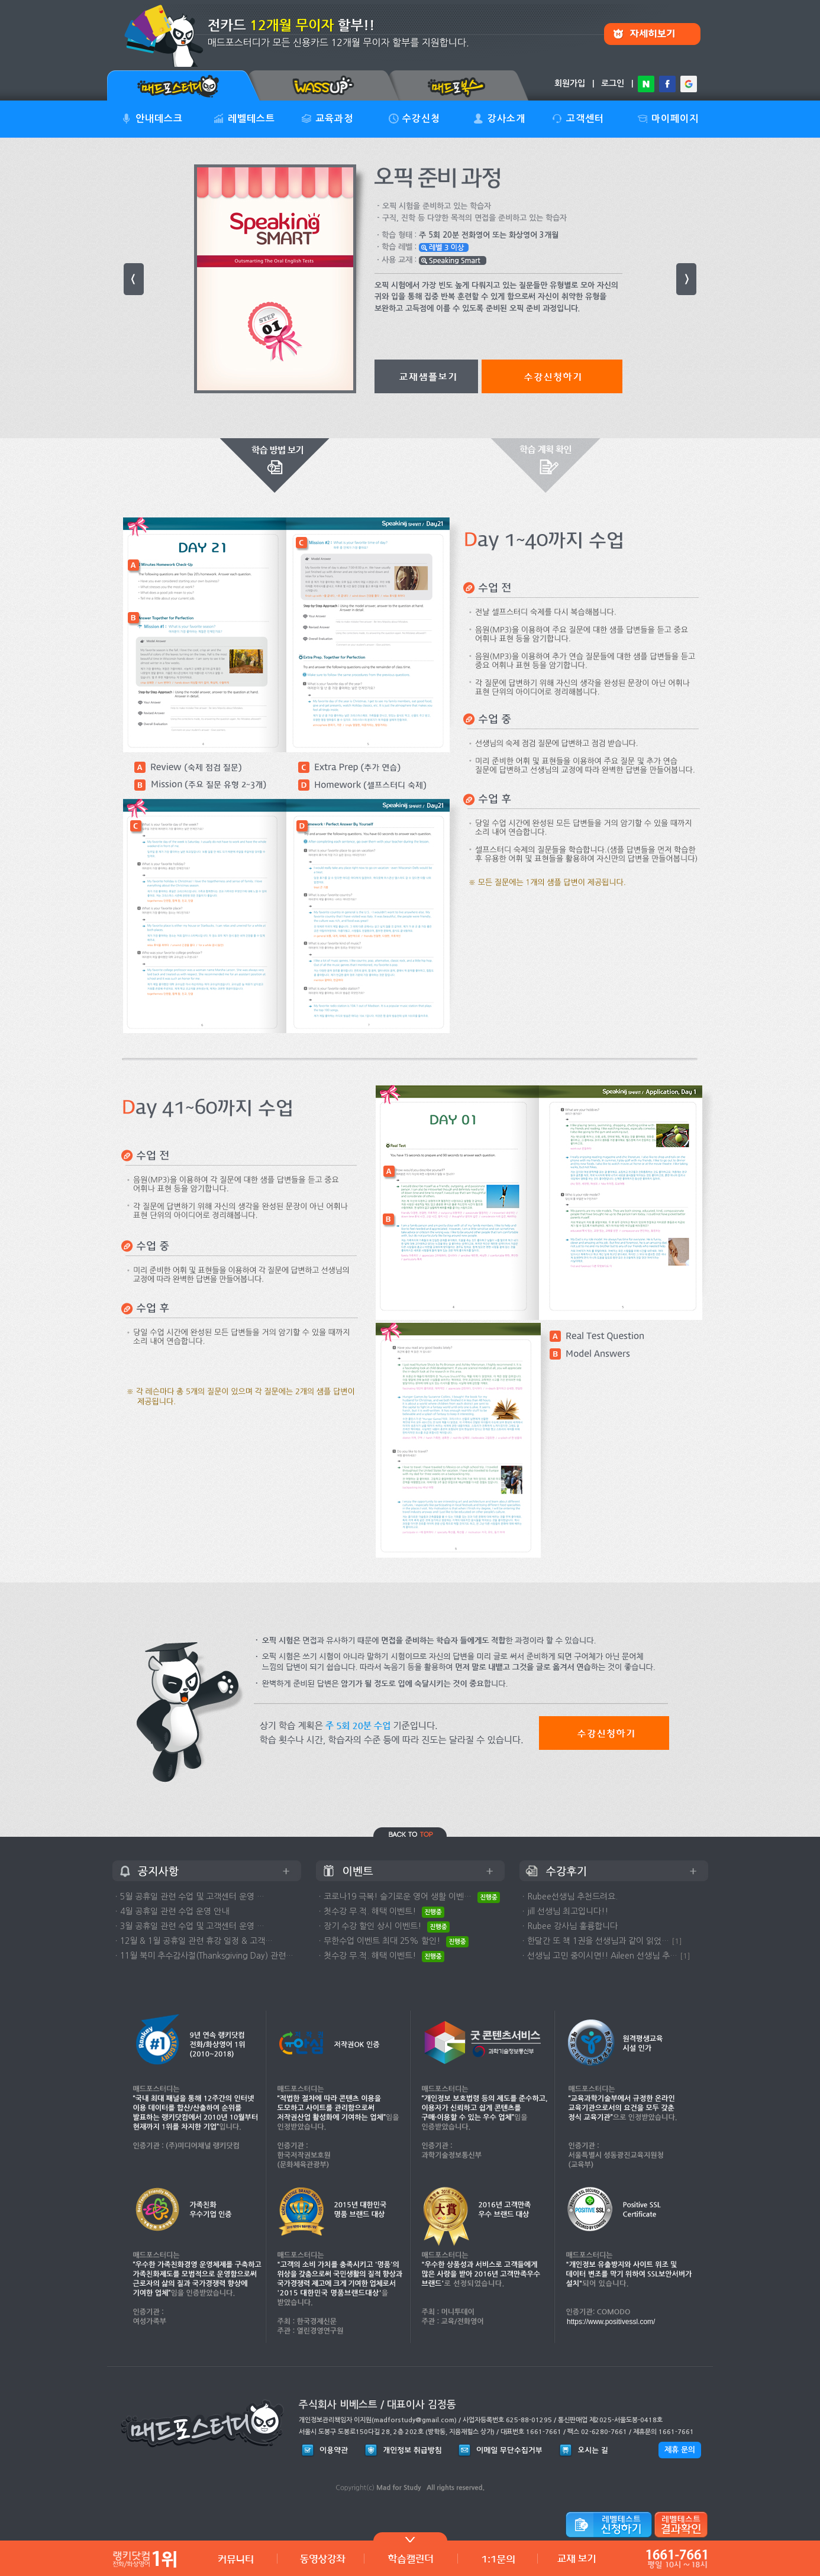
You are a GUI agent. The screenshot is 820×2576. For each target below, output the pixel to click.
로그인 (612, 83)
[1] (677, 1941)
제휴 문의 (679, 2450)
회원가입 (569, 83)
